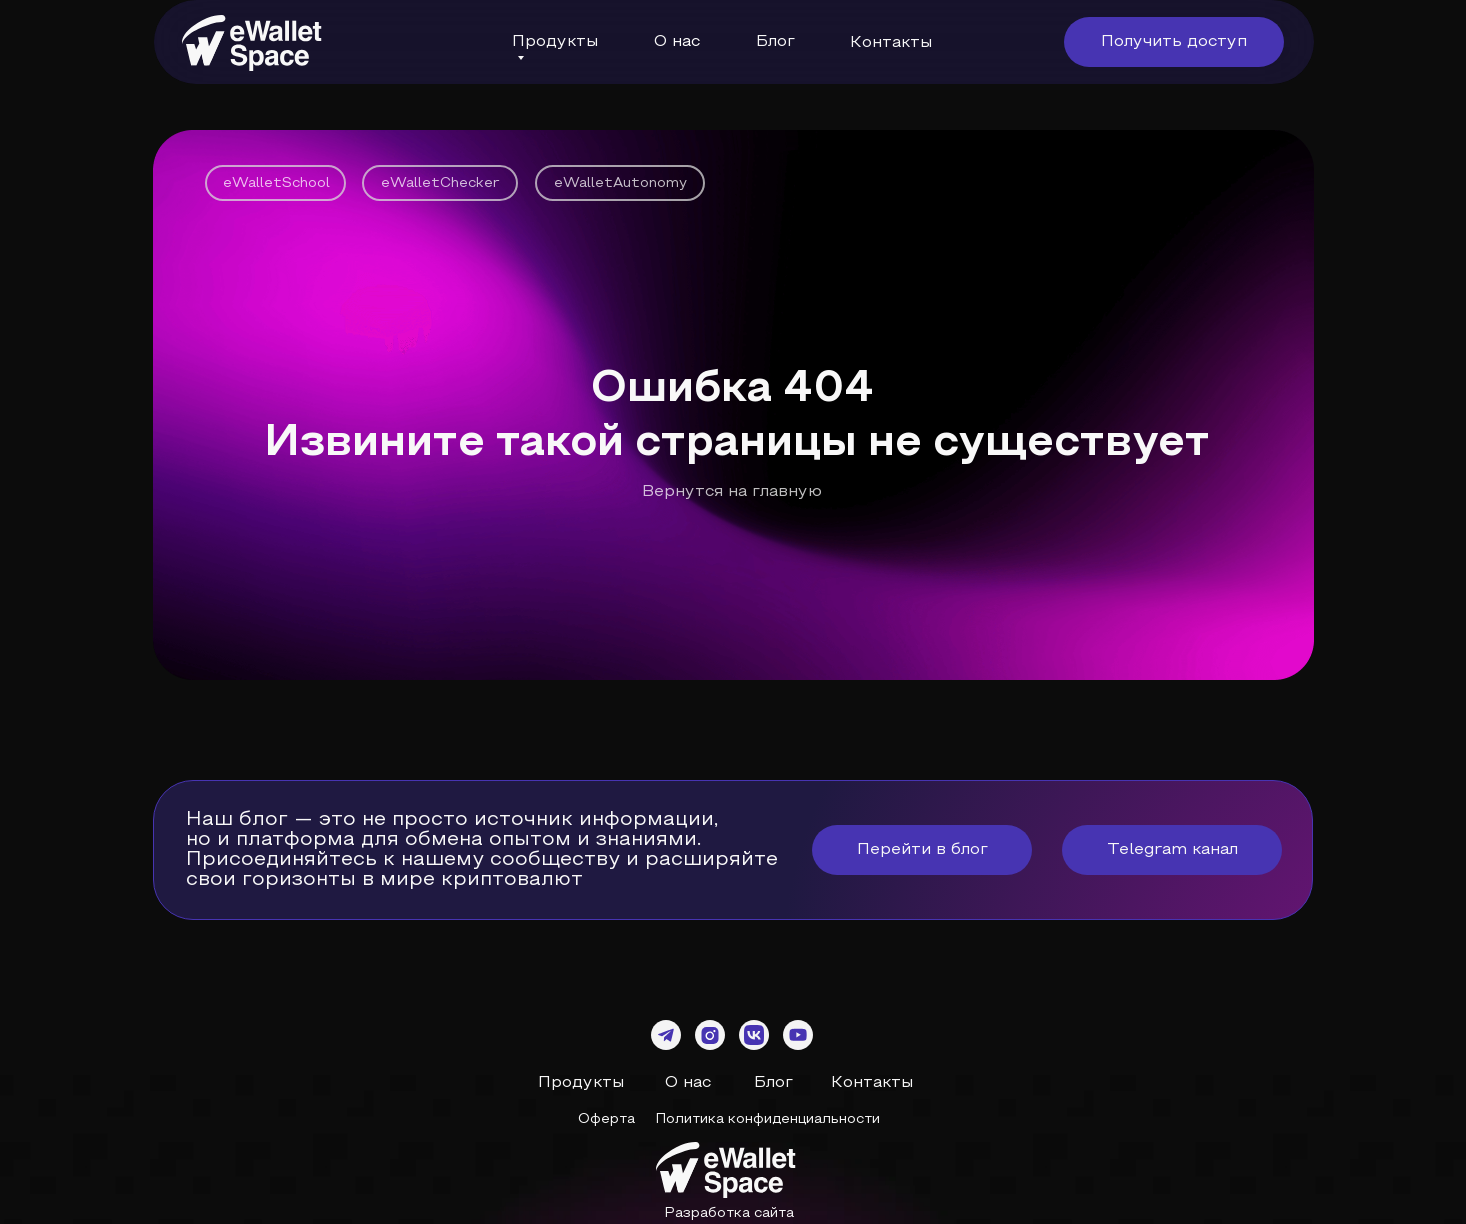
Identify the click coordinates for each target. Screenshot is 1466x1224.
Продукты (581, 1083)
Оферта (606, 1119)
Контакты (891, 43)
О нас (688, 1083)
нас (683, 42)
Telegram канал (1172, 850)
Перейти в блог (922, 850)
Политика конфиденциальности (767, 1119)
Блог (775, 42)
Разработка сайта (729, 1213)
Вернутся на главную (732, 492)
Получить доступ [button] (1174, 42)
